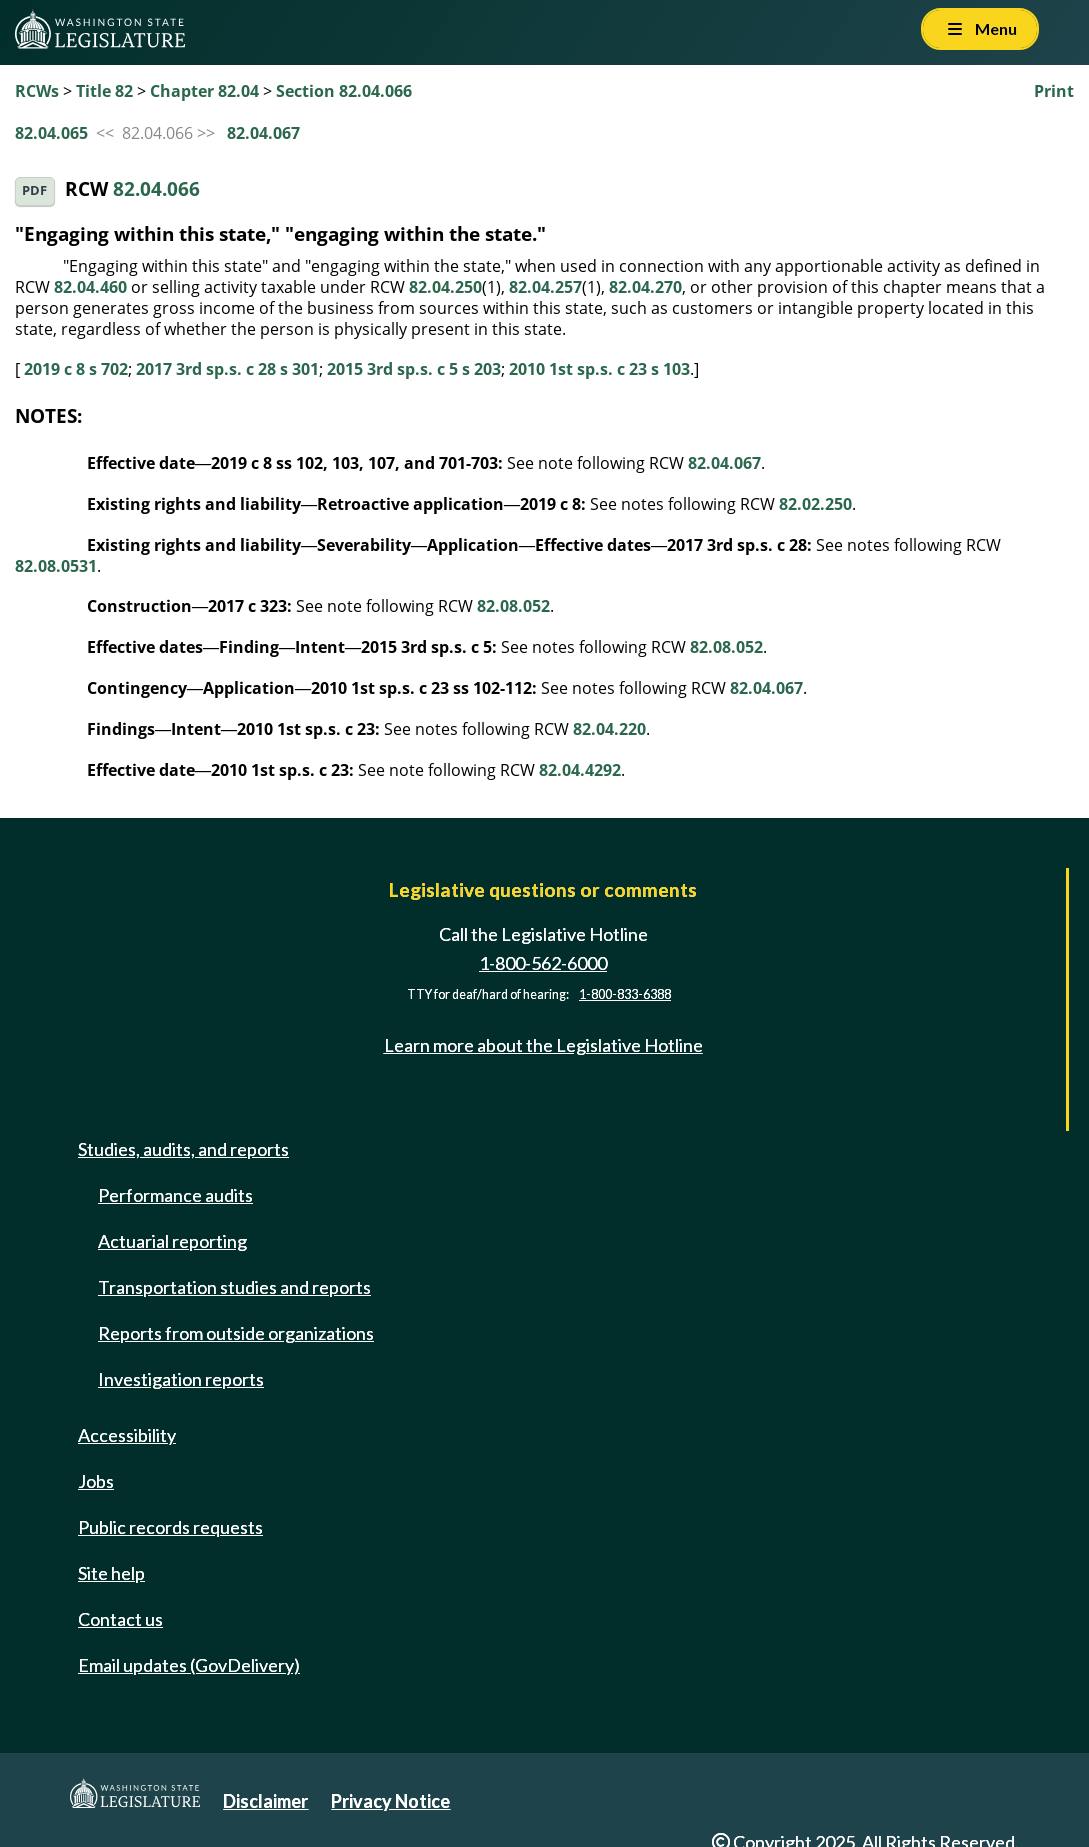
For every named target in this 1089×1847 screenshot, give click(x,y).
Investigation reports (181, 1379)
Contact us (120, 1619)
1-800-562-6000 (543, 963)
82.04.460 (90, 287)
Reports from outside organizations (236, 1333)
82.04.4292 (580, 770)
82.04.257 (545, 287)
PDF (34, 190)
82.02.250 (815, 504)
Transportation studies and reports (234, 1287)
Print (1054, 91)
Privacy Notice (390, 1801)
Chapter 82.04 (204, 91)
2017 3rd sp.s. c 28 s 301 (227, 369)
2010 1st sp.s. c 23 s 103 (599, 369)
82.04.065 (51, 133)
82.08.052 (513, 606)
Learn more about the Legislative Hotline (543, 1045)
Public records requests (170, 1527)
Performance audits (175, 1195)
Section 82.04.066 (344, 91)
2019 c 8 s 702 (76, 369)
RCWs (37, 91)
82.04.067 (263, 133)
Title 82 (104, 91)
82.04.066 (156, 189)
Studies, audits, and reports (183, 1149)
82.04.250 (445, 287)
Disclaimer (265, 1801)
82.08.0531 (56, 566)
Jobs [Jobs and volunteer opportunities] (96, 1481)
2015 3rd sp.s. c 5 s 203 (414, 369)
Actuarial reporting (172, 1241)
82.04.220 (609, 729)
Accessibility (127, 1435)
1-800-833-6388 (625, 994)
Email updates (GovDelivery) (189, 1665)
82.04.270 (645, 287)
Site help (111, 1573)
